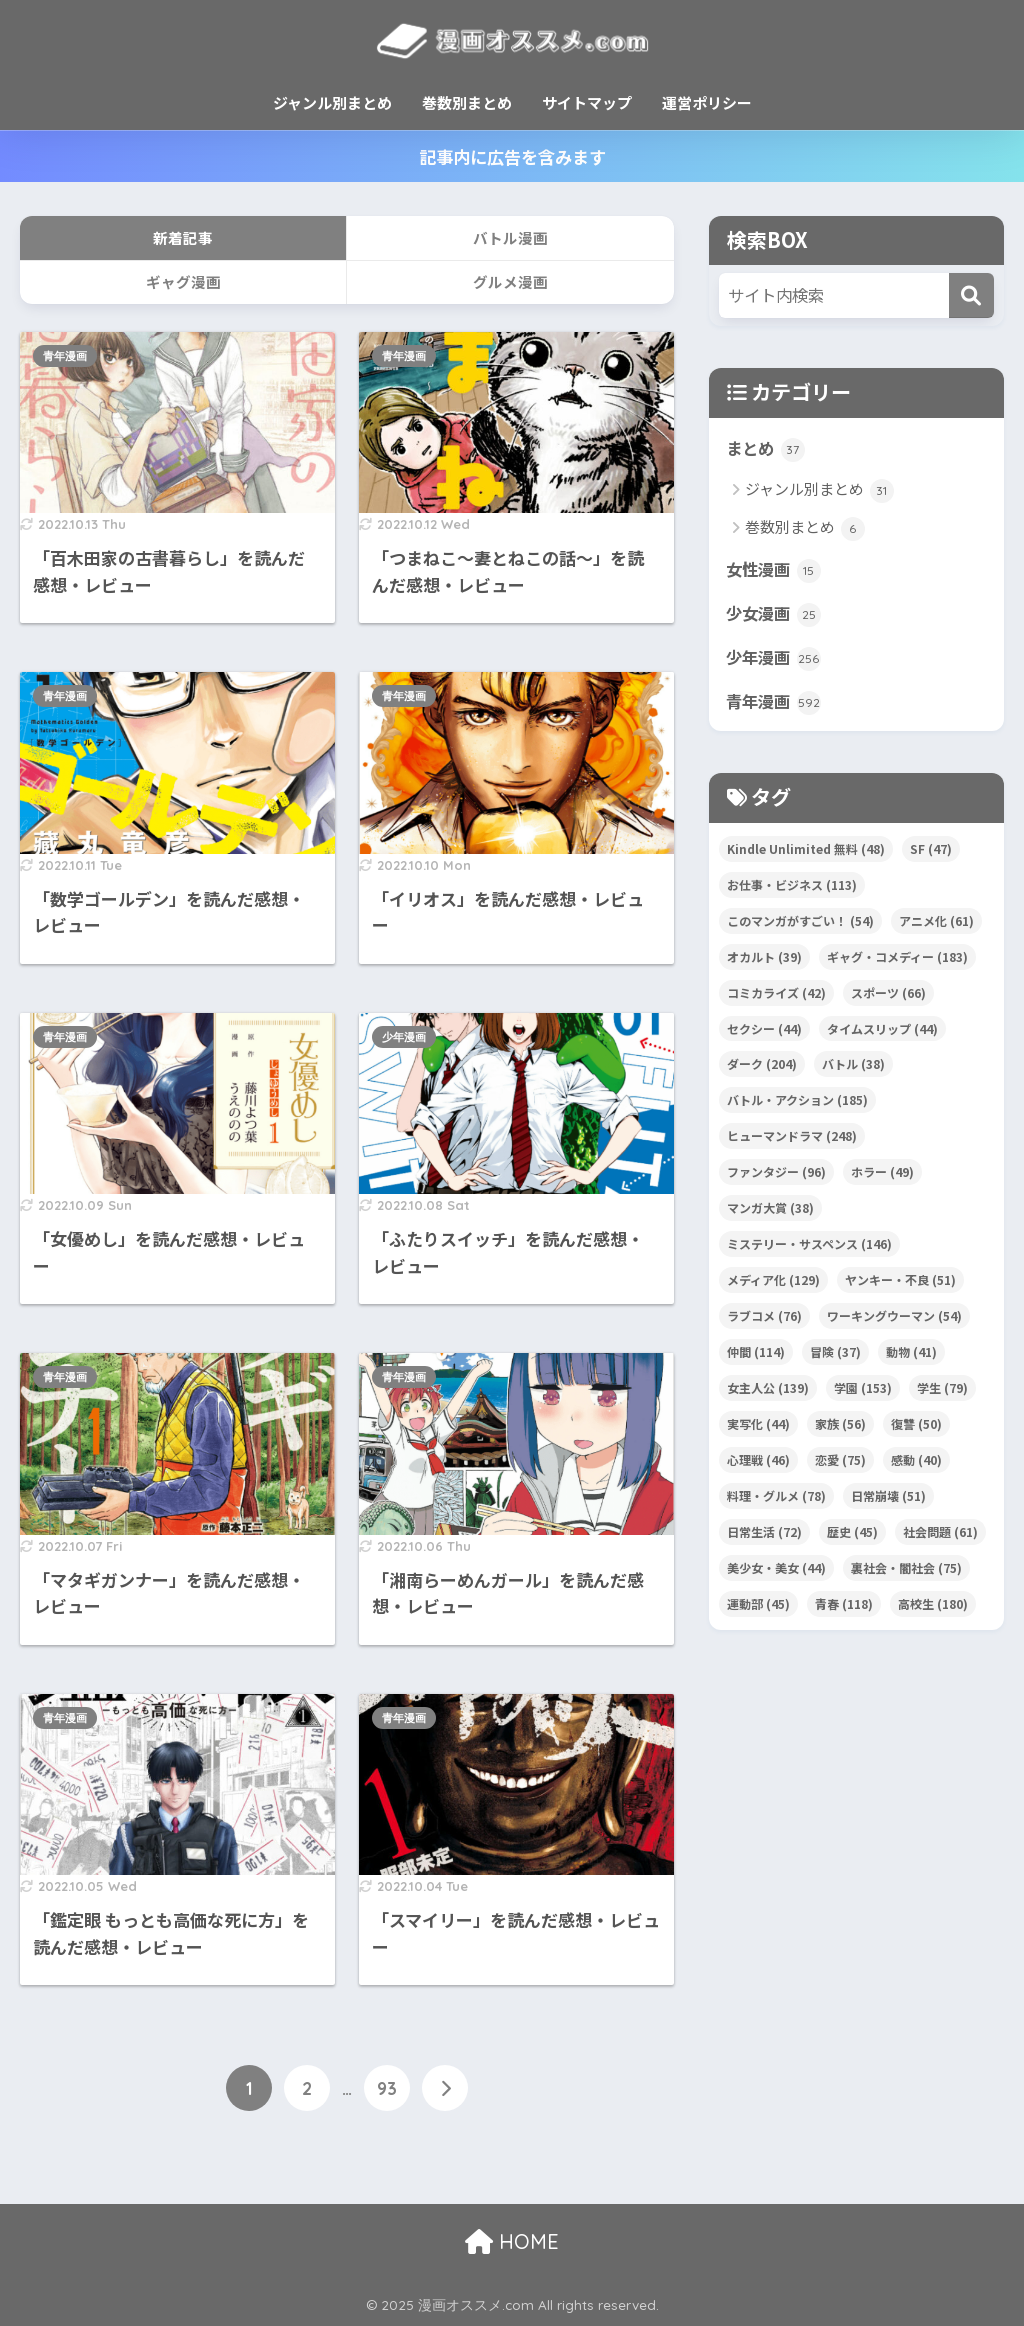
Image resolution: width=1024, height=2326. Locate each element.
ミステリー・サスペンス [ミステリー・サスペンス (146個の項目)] (809, 1246)
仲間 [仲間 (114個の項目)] (756, 1354)
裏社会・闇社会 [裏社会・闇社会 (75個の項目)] (906, 1570)
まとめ (767, 449)
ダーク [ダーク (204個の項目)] (762, 1067)
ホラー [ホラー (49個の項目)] (882, 1174)
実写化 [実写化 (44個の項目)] (758, 1426)
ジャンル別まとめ (332, 102)
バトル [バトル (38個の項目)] (853, 1067)
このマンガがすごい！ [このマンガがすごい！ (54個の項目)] (800, 923)
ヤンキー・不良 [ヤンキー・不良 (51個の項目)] (900, 1282)
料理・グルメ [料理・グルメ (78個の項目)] (776, 1498)
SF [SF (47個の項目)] (931, 851)
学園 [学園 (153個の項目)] (863, 1390)
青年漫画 (65, 356)
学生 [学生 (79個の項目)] (942, 1390)
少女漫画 (775, 615)
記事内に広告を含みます (512, 156)
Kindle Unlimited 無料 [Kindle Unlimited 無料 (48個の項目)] (806, 851)
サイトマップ (587, 102)
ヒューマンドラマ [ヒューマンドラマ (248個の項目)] (792, 1138)
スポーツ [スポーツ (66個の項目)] (888, 995)
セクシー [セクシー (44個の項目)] (764, 1031)
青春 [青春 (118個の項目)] (844, 1606)
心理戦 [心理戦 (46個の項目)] (758, 1462)
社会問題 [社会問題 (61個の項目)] (940, 1534)
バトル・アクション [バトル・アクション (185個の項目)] (797, 1103)
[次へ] (445, 2088)
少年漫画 (404, 1037)
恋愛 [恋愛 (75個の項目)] (840, 1462)
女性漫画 (775, 570)
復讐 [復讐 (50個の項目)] (916, 1426)
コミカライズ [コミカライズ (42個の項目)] (776, 995)
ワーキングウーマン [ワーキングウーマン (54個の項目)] (894, 1318)
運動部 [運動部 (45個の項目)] (758, 1606)
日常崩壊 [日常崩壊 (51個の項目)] (888, 1498)
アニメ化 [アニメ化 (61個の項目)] (936, 923)
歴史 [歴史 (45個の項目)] (852, 1534)
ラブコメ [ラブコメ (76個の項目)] (764, 1318)
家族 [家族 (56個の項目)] (840, 1426)
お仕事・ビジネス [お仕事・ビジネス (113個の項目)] (792, 887)
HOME (512, 2241)
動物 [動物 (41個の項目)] (911, 1354)
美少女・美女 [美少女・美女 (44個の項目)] (776, 1570)
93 (387, 2088)
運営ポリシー (707, 102)
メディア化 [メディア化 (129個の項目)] (773, 1282)
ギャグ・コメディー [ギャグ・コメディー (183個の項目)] (897, 959)
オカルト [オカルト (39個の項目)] (764, 959)
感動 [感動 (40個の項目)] (916, 1462)
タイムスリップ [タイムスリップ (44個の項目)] (882, 1031)
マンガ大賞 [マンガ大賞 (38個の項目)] (770, 1210)
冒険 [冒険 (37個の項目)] (835, 1354)
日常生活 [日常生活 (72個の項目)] (764, 1534)
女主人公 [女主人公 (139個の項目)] (768, 1390)
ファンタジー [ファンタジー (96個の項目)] (776, 1174)
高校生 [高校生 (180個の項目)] (933, 1606)
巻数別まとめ (467, 102)
